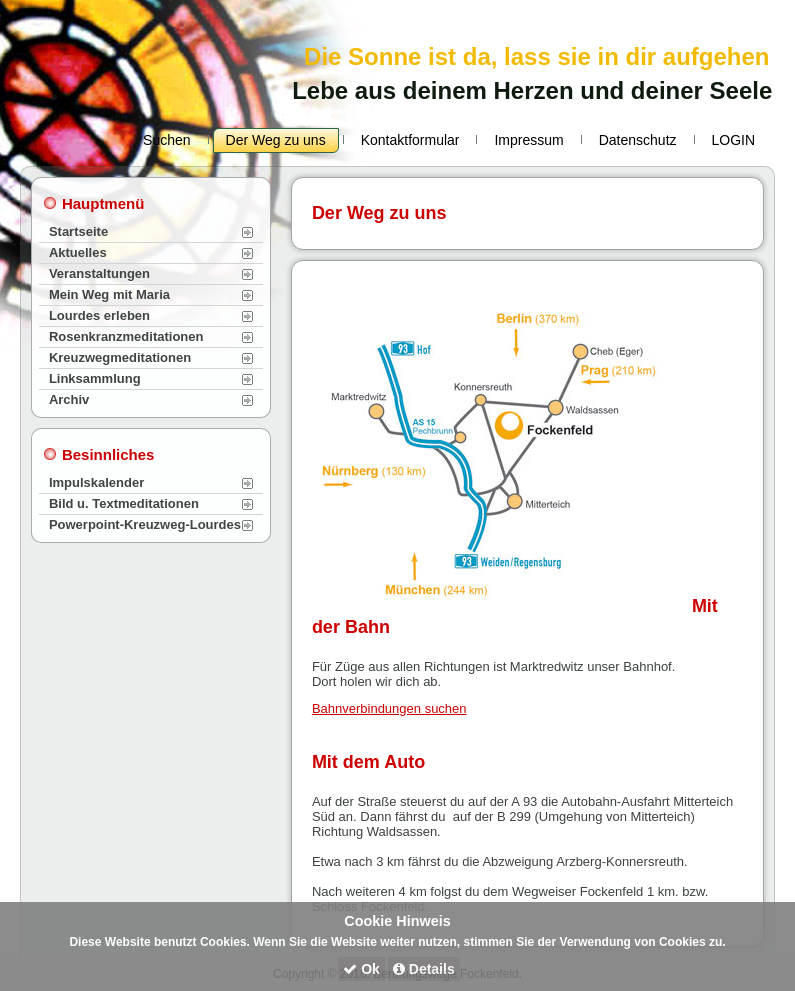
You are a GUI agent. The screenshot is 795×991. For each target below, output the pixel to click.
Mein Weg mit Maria (109, 294)
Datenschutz (638, 140)
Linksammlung (95, 378)
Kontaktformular (410, 140)
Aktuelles (78, 252)
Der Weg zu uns (276, 140)
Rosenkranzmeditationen (126, 336)
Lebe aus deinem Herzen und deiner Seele (532, 90)
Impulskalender (96, 482)
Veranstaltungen (99, 273)
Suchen (166, 140)
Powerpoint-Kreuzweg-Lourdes (145, 524)
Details (424, 969)
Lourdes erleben (99, 315)
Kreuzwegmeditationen (120, 357)
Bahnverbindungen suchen (389, 708)
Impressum (528, 140)
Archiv (69, 399)
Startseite (78, 231)
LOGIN (734, 140)
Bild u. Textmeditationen (124, 503)
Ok (361, 969)
